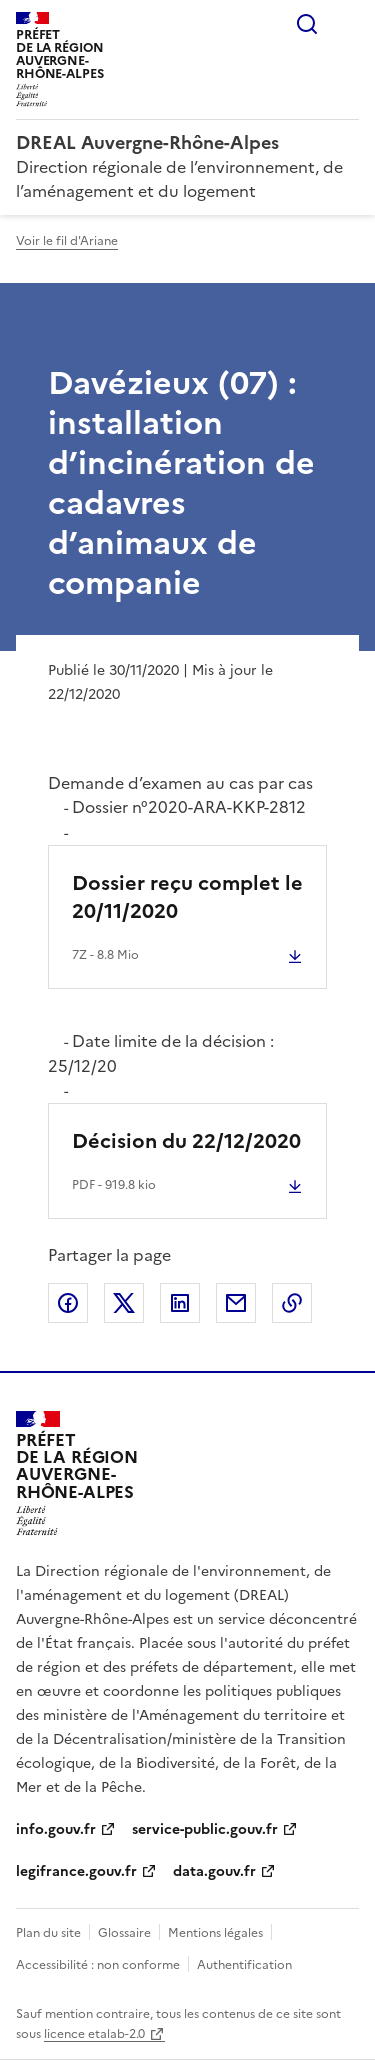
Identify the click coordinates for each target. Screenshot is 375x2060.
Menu (347, 24)
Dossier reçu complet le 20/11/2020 (187, 897)
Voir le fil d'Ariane (67, 241)
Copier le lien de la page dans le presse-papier (292, 1303)
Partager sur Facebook (68, 1303)
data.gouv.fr (214, 1871)
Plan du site (48, 1933)
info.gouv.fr (56, 1829)
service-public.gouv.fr (205, 1829)
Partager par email (236, 1303)
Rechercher (307, 24)
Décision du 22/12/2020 (186, 1141)
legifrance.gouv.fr (76, 1871)
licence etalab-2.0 (94, 2034)
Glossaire (124, 1933)
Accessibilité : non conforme (98, 1965)
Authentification (244, 1965)
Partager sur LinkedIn (180, 1303)
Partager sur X (124, 1303)
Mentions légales (215, 1933)
